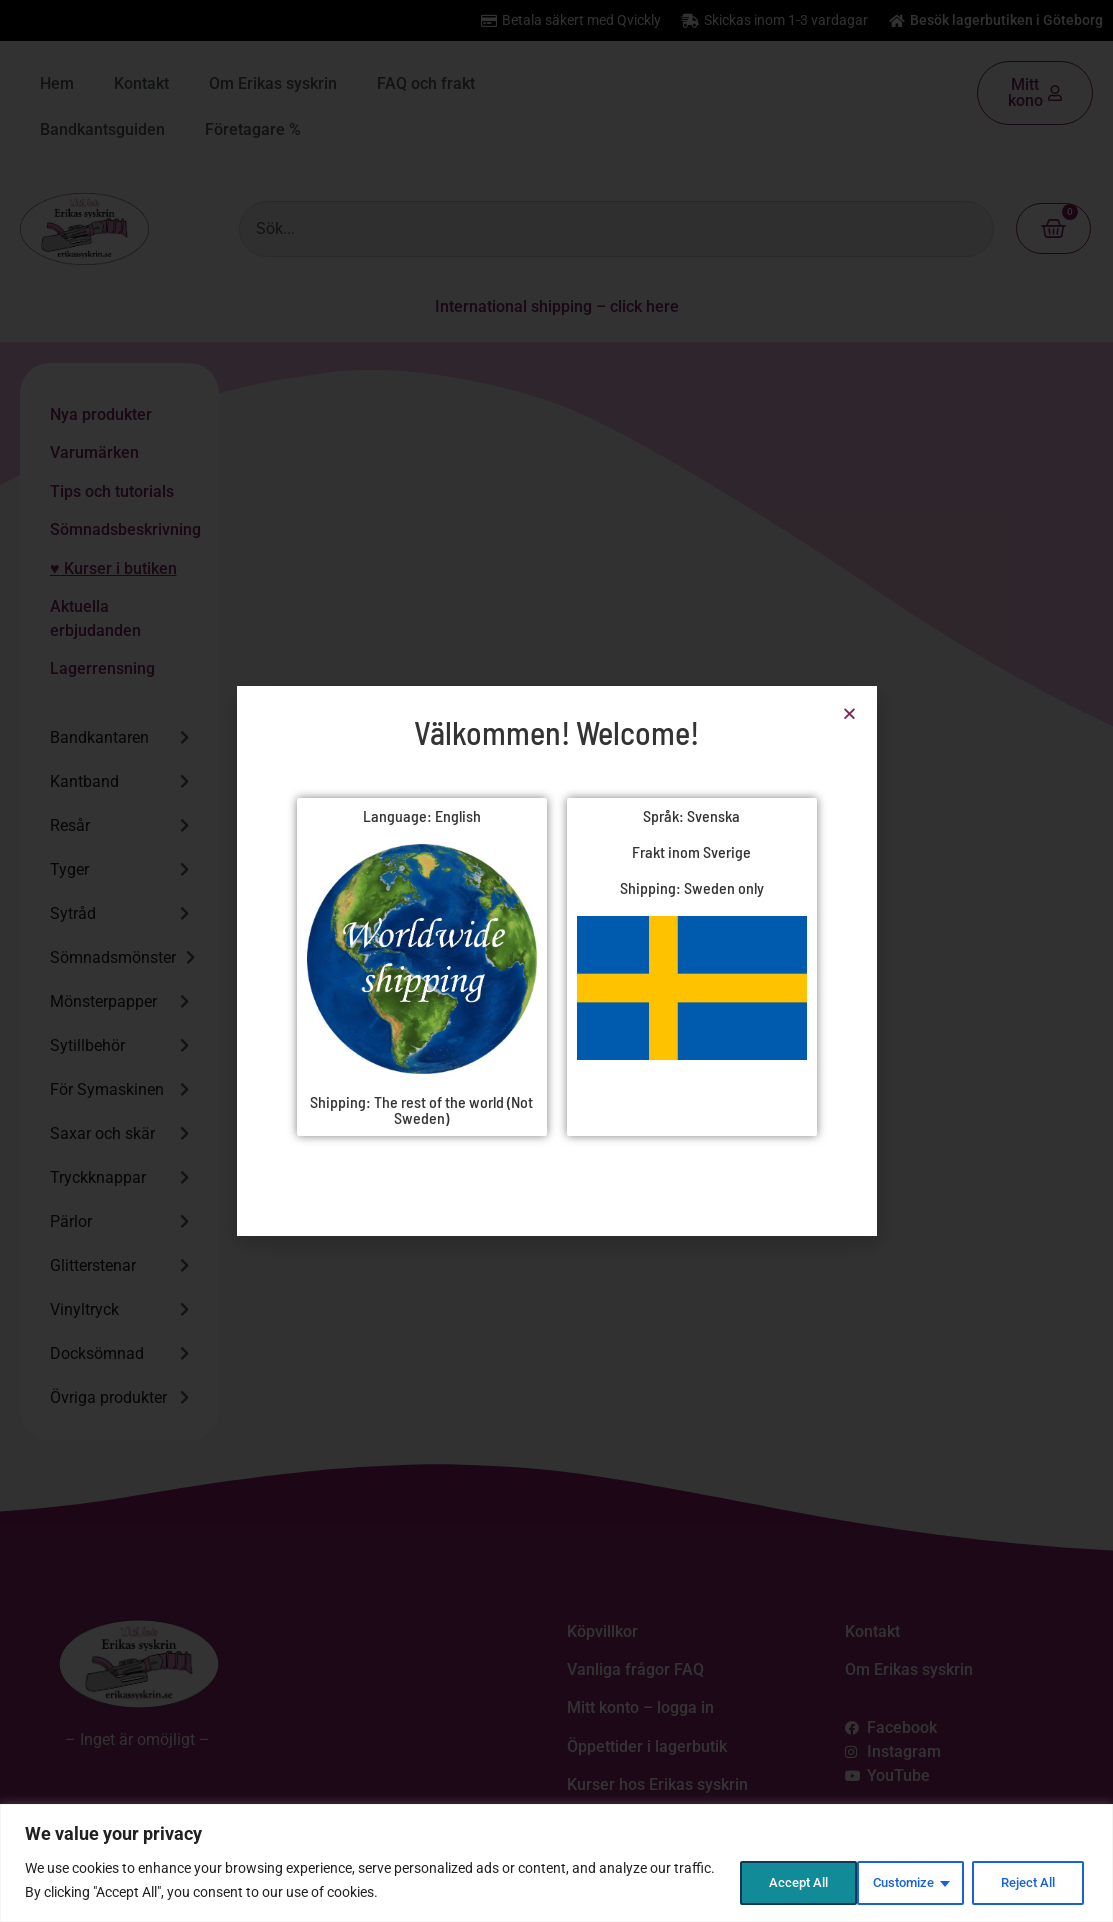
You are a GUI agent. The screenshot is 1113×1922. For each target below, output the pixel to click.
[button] (849, 713)
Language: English (422, 815)
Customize (767, 1881)
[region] (556, 1863)
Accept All (1027, 1881)
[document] (556, 961)
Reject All (898, 1881)
